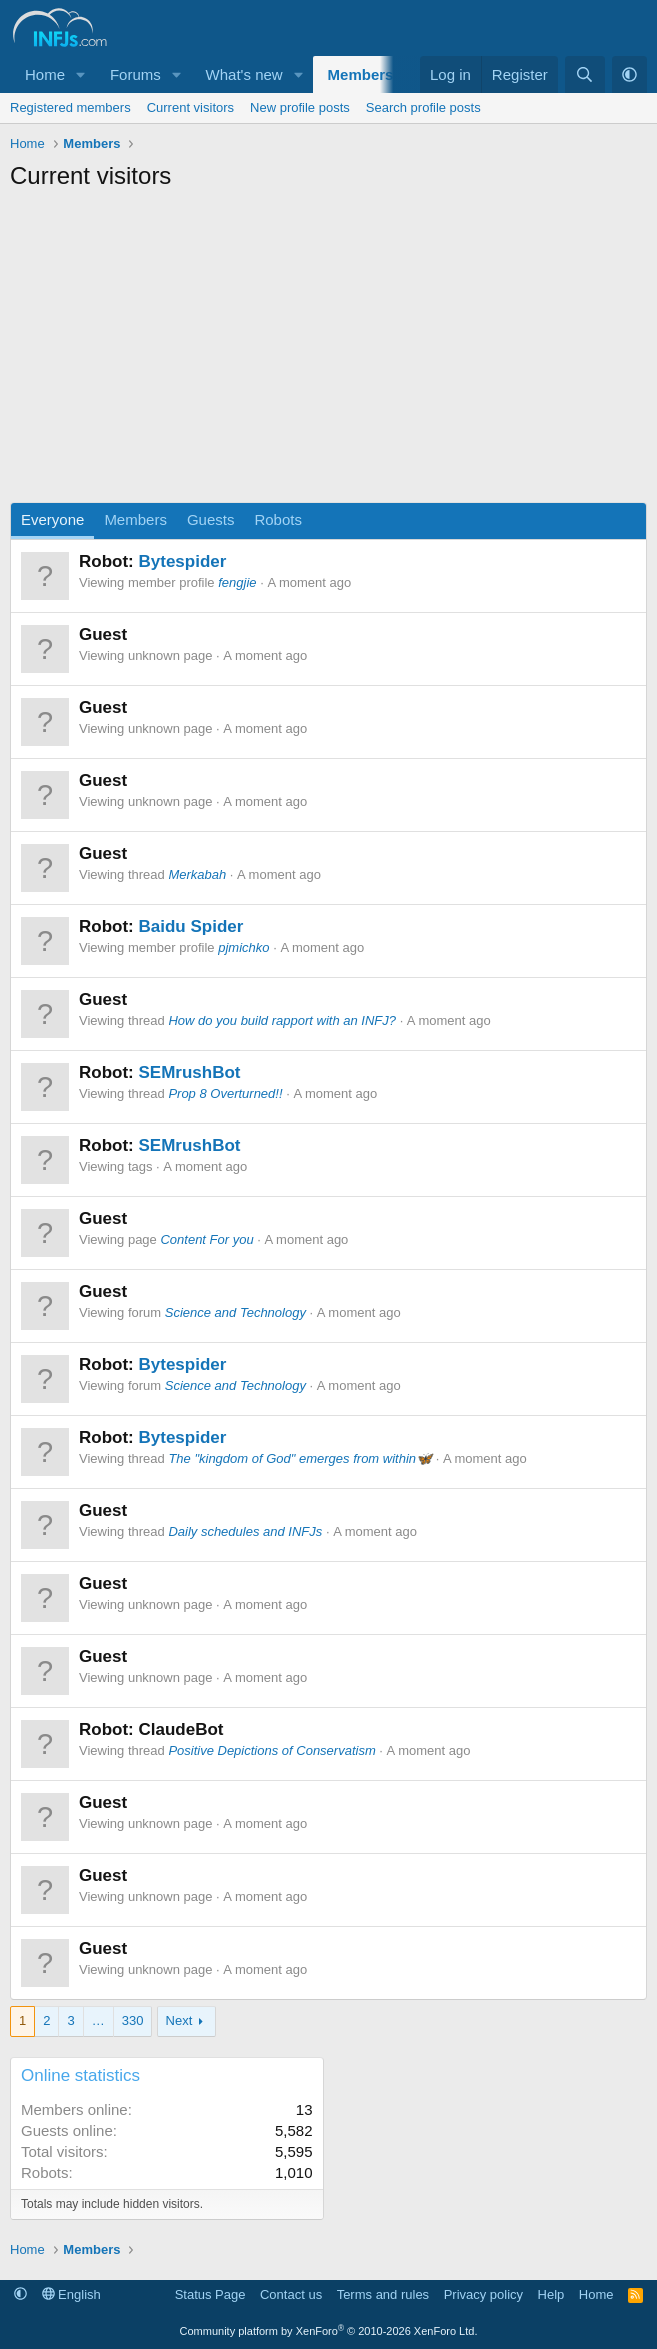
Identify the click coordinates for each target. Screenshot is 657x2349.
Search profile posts (423, 107)
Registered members (70, 107)
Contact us (291, 2294)
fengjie (237, 582)
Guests (211, 519)
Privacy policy (483, 2294)
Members (361, 74)
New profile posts (300, 107)
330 (133, 2020)
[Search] (584, 74)
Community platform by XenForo (329, 2331)
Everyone (52, 519)
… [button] (98, 2020)
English (71, 2294)
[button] (81, 74)
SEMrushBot (189, 1072)
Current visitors (190, 107)
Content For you (206, 1239)
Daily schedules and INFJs (245, 1531)
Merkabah (197, 874)
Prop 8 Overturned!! (225, 1093)
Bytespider (182, 561)
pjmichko (243, 947)
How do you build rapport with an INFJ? (282, 1020)
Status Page (210, 2294)
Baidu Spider (190, 926)
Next (179, 2020)
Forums (135, 74)
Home (45, 74)
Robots (278, 519)
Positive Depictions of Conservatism (271, 1750)
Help (551, 2294)
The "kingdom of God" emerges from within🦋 (300, 1458)
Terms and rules (383, 2294)
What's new (244, 74)
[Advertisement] (328, 352)
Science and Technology (235, 1312)
